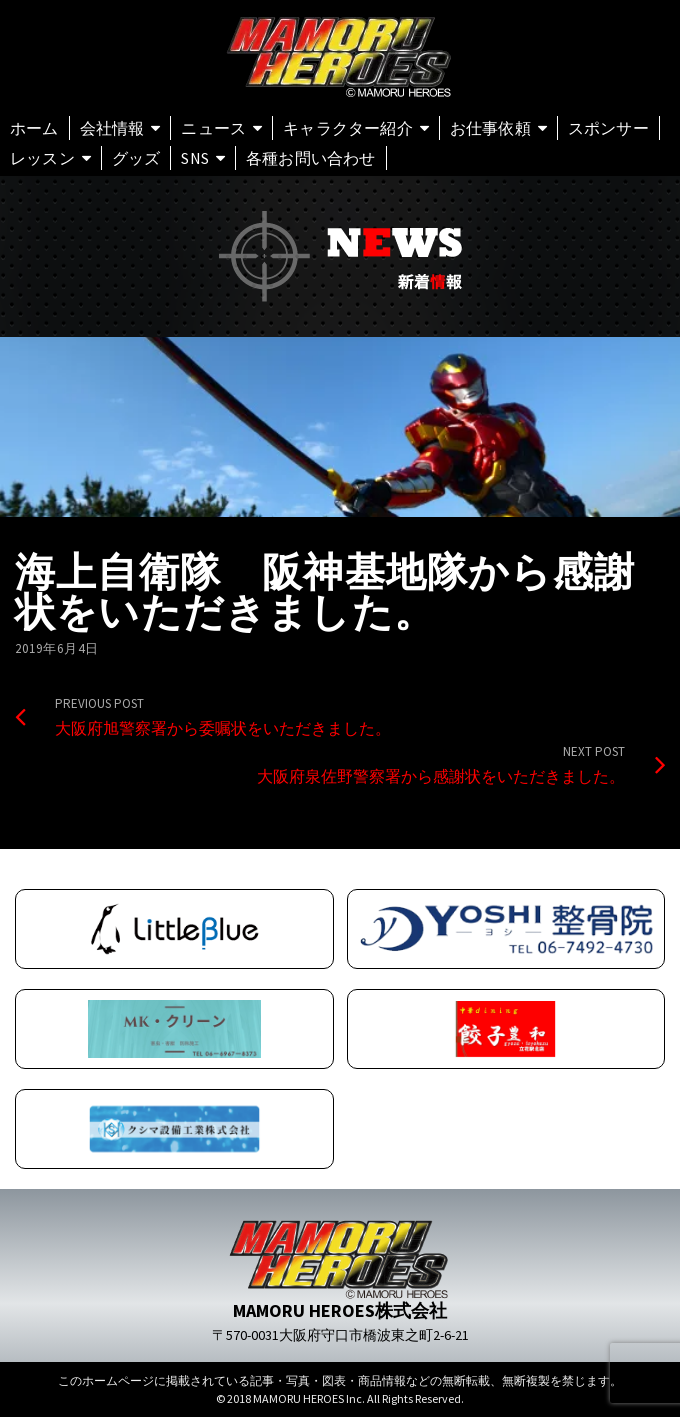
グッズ (136, 158)
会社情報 (112, 128)
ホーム (34, 128)
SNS (195, 158)
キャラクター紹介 (348, 128)
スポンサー (608, 128)
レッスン (42, 158)
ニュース (213, 128)
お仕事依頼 (490, 128)
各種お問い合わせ (311, 158)
